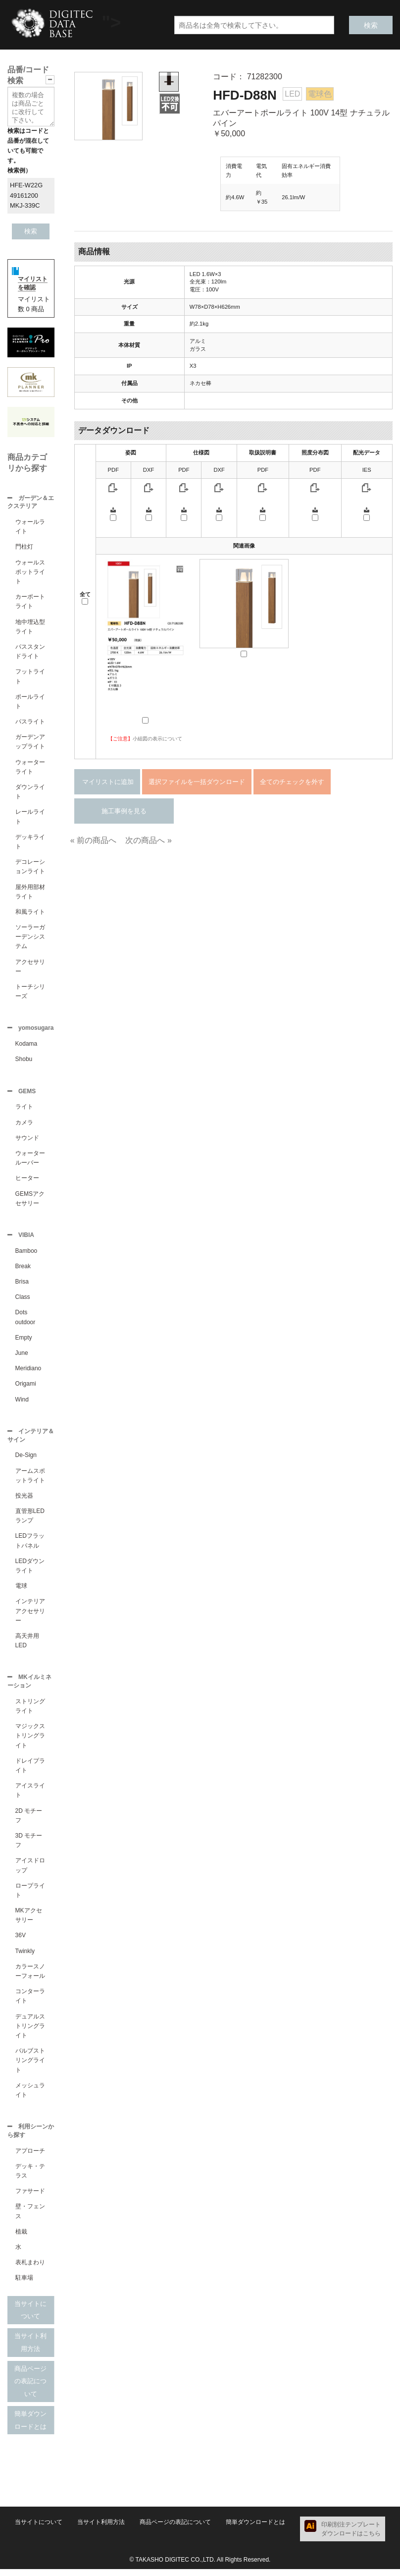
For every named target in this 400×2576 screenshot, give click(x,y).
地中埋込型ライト (30, 627)
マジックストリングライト (30, 1741)
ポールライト (30, 702)
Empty (23, 1341)
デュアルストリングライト (30, 2032)
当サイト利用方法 (30, 2349)
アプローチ (30, 2157)
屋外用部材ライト (30, 893)
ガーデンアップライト (30, 742)
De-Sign (26, 1459)
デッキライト (30, 843)
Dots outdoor (25, 1321)
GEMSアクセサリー (30, 1201)
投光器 (24, 1500)
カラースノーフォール (30, 1977)
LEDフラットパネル (30, 1545)
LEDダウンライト (30, 1571)
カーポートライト (30, 602)
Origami (25, 1387)
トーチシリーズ (30, 992)
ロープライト (30, 1896)
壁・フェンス (30, 2218)
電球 (21, 1590)
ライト (24, 1109)
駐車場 (24, 2284)
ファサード (30, 2197)
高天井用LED (27, 1645)
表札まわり (30, 2269)
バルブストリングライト (30, 2066)
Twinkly (25, 1957)
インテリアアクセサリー (30, 1615)
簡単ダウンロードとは (30, 2427)
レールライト (30, 817)
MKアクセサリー (28, 1921)
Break (23, 1270)
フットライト (30, 677)
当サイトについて (30, 2317)
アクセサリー (30, 967)
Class (22, 1300)
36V (20, 1941)
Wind (22, 1403)
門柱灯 (24, 547)
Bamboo (26, 1254)
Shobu (24, 1061)
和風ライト (30, 912)
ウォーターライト (30, 768)
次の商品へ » (148, 840)
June (21, 1356)
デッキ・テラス (30, 2178)
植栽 (21, 2238)
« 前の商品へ (93, 840)
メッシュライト (30, 2096)
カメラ (24, 1125)
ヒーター (27, 1180)
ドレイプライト (30, 1771)
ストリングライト (30, 1712)
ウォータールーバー (30, 1161)
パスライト (30, 722)
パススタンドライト (30, 652)
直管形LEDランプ (30, 1520)
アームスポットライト (30, 1480)
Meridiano (28, 1372)
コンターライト (30, 2002)
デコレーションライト (30, 867)
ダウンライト (30, 792)
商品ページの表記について (30, 2388)
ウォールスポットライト (30, 573)
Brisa (22, 1285)
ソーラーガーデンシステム (30, 938)
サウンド (27, 1140)
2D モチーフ (29, 1821)
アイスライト (30, 1796)
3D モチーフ (29, 1846)
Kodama (26, 1045)
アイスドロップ (30, 1871)
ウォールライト (30, 527)
